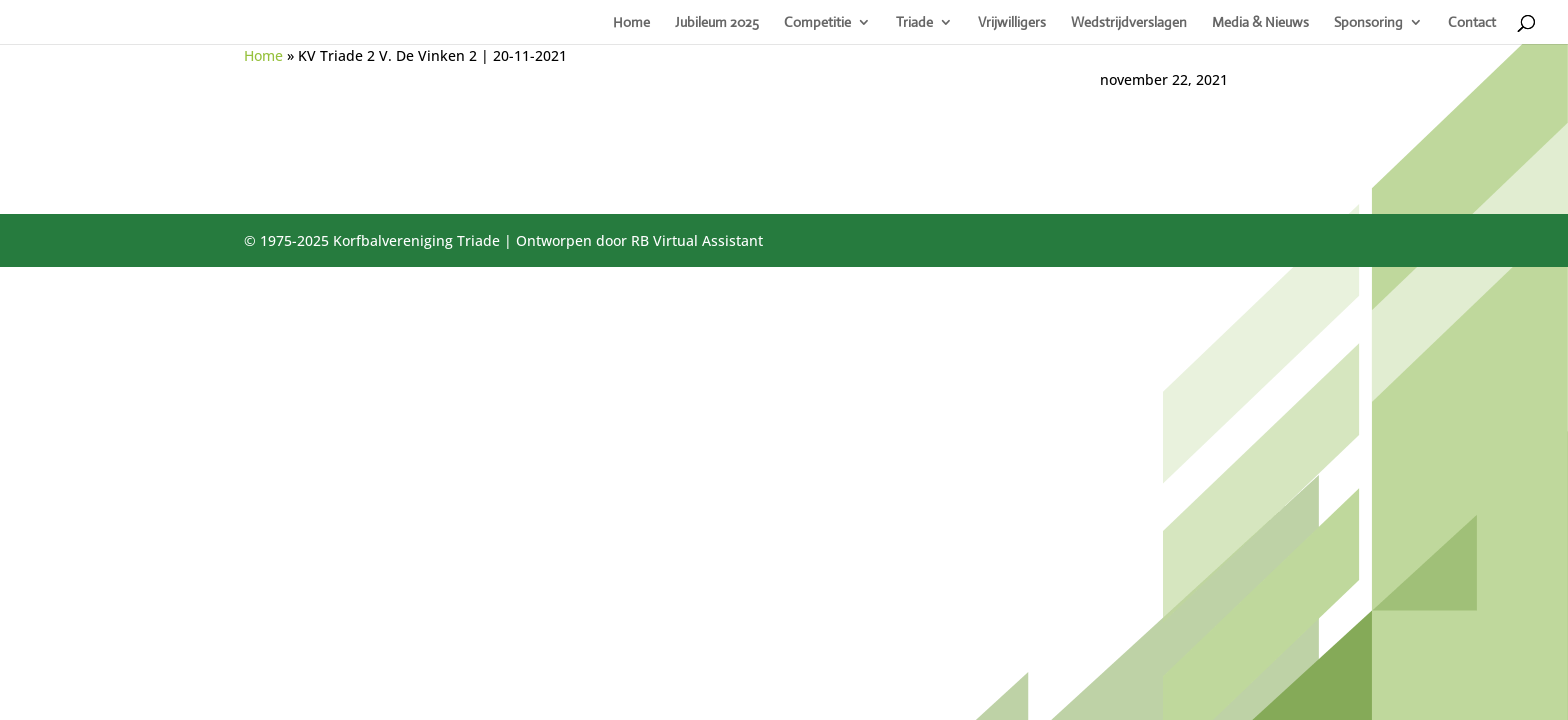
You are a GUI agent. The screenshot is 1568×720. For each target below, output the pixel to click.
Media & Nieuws (1260, 23)
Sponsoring (1368, 23)
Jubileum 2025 (717, 23)
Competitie (817, 23)
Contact (1472, 23)
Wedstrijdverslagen (1129, 23)
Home (631, 23)
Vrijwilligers (1012, 23)
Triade (914, 23)
